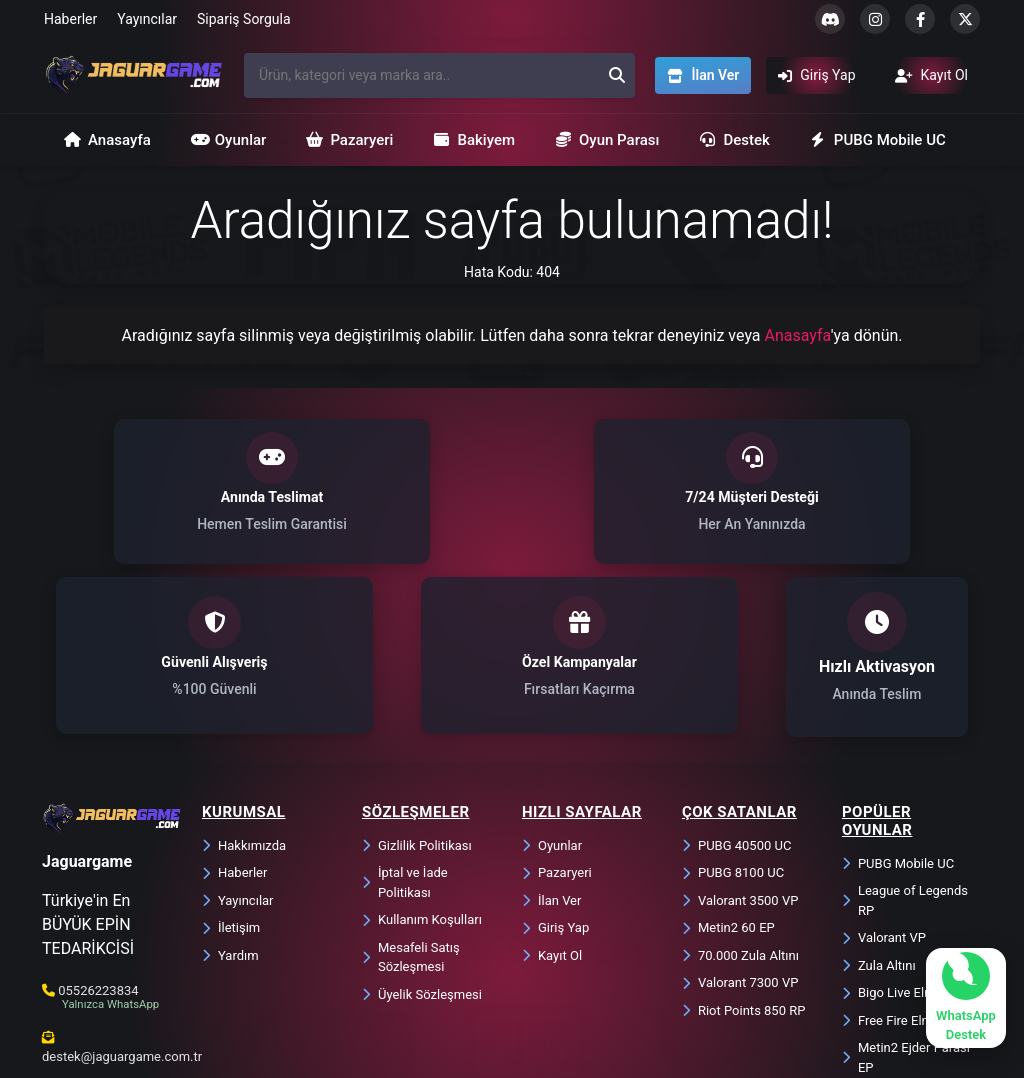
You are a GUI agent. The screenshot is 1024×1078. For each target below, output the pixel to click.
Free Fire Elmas (894, 862)
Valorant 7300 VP (740, 824)
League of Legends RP (905, 742)
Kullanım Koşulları (422, 761)
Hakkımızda (244, 687)
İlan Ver (551, 742)
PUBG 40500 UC (736, 687)
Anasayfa (107, 140)
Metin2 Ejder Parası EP (906, 899)
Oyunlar (229, 140)
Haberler (70, 19)
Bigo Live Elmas (895, 834)
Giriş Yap (555, 769)
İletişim (231, 769)
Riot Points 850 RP (743, 852)
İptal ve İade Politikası (405, 724)
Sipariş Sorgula (244, 19)
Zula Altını (879, 807)
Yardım (230, 797)
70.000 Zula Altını (740, 797)
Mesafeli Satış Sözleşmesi (411, 799)
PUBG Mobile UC (878, 140)
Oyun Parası (607, 140)
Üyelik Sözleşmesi (422, 836)
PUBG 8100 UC (733, 714)
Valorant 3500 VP (740, 742)
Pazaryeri (349, 140)
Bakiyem (474, 140)
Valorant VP (884, 779)
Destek (734, 140)
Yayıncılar (147, 19)
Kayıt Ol (552, 797)
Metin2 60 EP (728, 769)
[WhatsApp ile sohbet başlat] (966, 998)
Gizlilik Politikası (417, 687)
